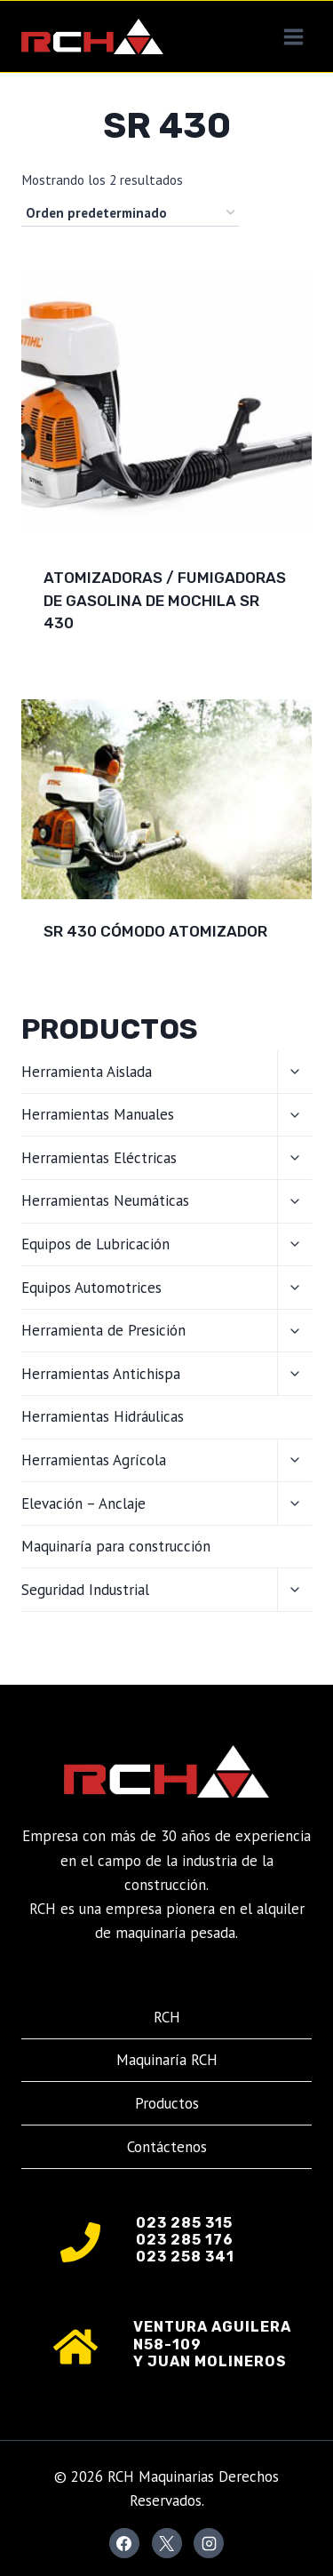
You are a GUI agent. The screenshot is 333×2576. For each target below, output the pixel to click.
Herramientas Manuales (97, 1114)
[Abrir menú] (293, 36)
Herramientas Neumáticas (105, 1200)
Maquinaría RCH (167, 2060)
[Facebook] (124, 2543)
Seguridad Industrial (85, 1589)
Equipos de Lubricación (95, 1244)
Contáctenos (167, 2147)
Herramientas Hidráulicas (102, 1416)
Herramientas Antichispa (100, 1374)
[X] (167, 2543)
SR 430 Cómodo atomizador (155, 931)
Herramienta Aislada (86, 1071)
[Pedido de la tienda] (130, 213)
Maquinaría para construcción (115, 1546)
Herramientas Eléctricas (99, 1158)
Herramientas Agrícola (93, 1460)
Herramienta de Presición (103, 1330)
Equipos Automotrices (91, 1287)
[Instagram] (209, 2543)
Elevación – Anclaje (83, 1503)
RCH (167, 2017)
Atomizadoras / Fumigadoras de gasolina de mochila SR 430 (165, 600)
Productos (167, 2103)
